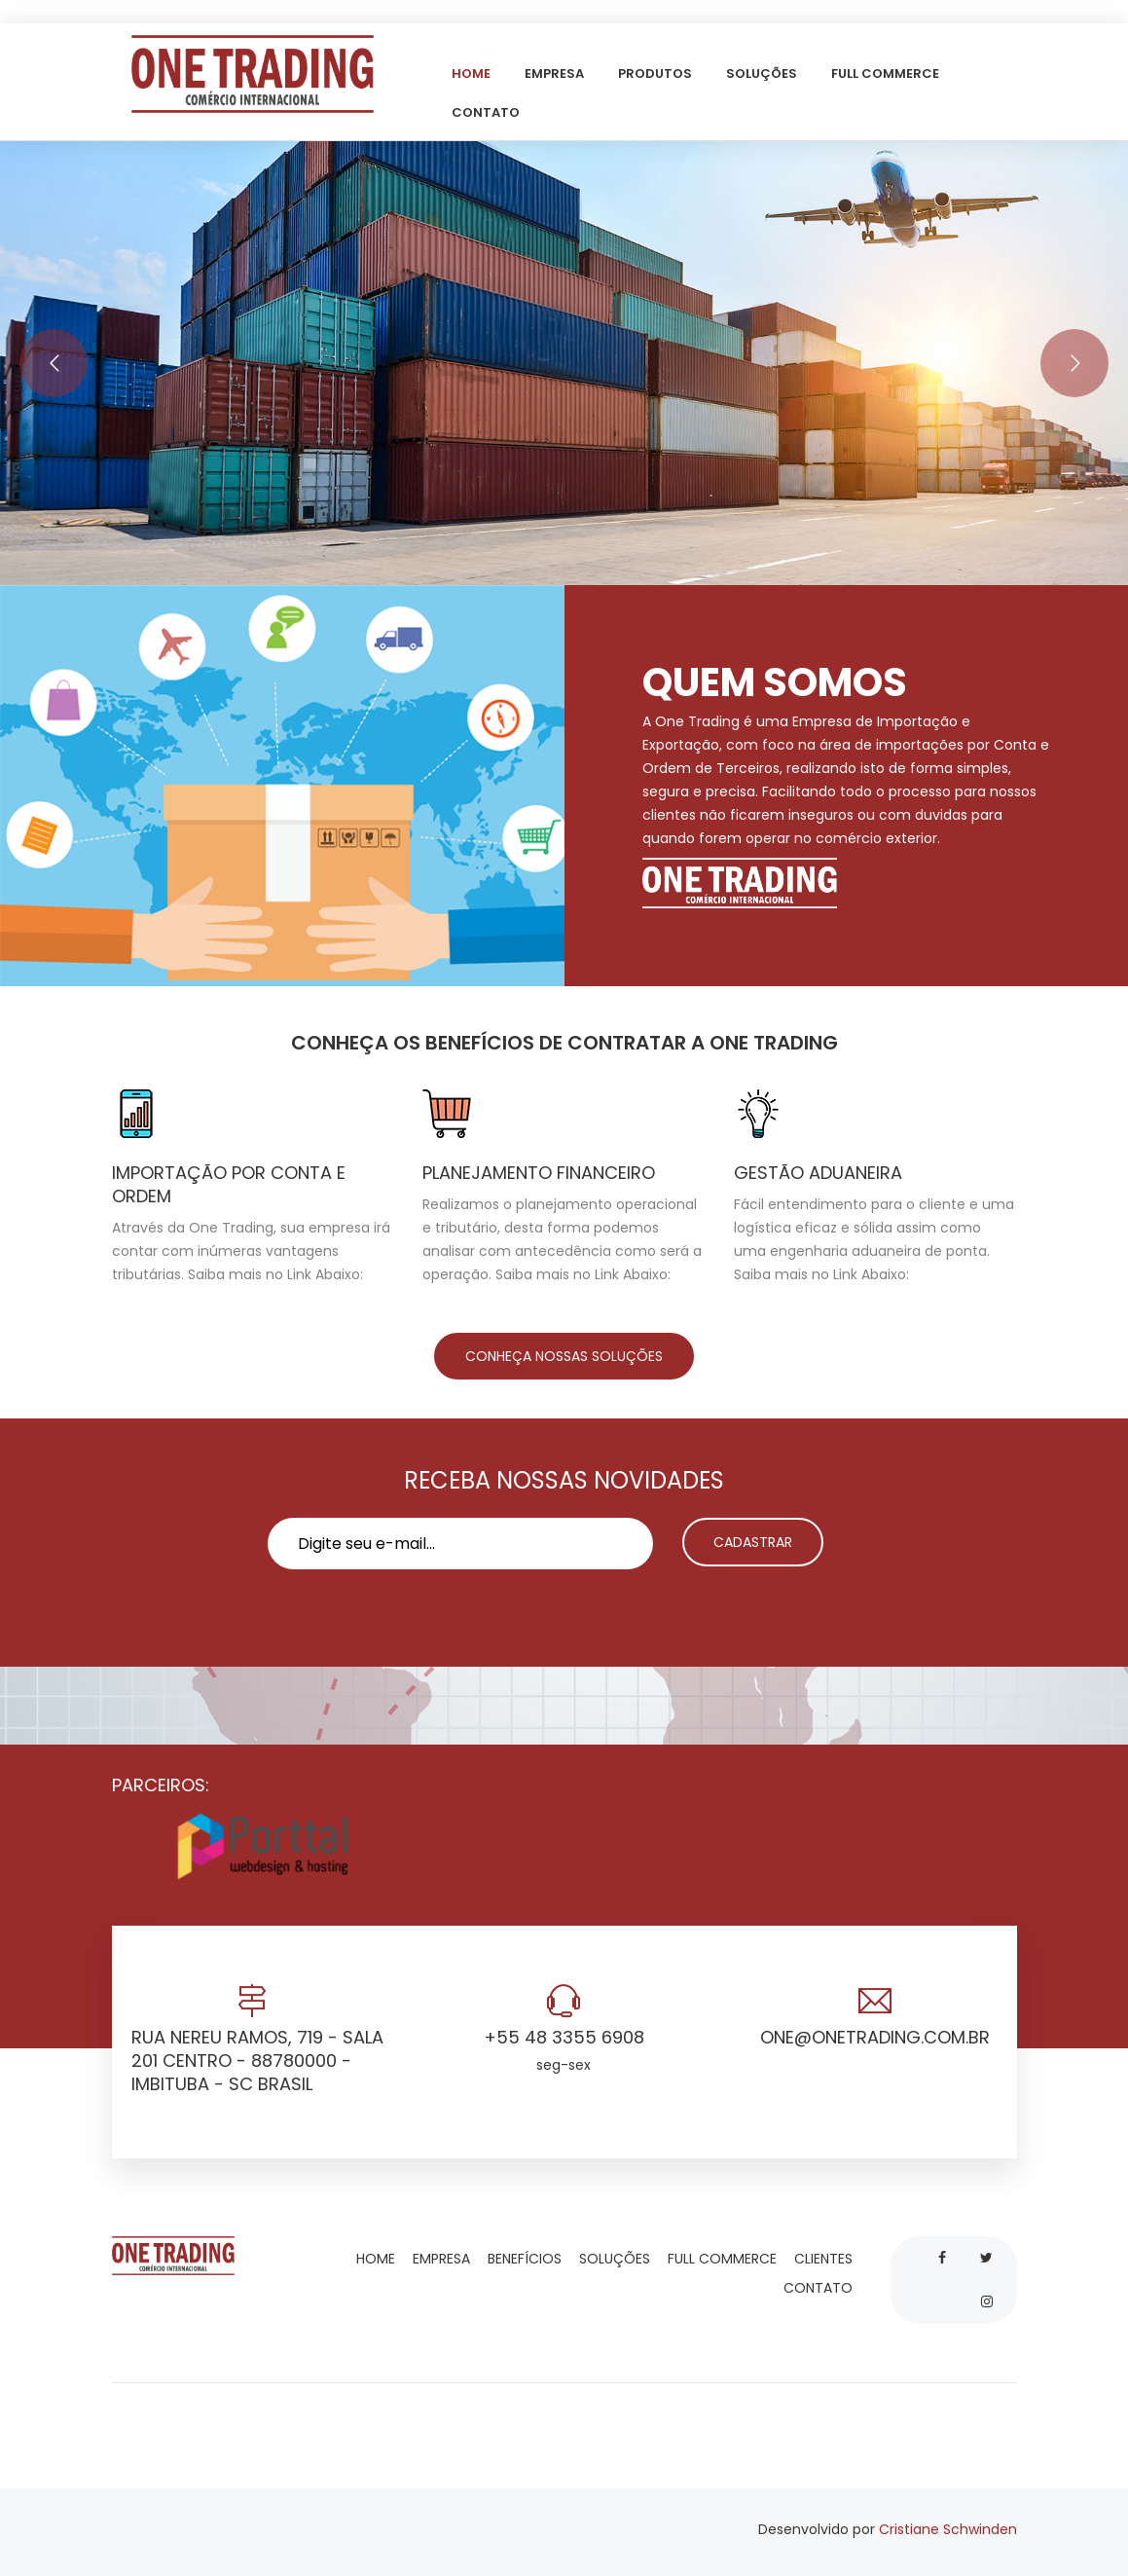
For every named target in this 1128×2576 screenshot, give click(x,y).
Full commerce (886, 73)
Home (472, 73)
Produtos (656, 73)
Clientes (825, 2258)
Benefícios (526, 2258)
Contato (487, 112)
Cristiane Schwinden (948, 2529)
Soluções (763, 73)
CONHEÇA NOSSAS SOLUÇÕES (564, 1356)
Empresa (556, 73)
